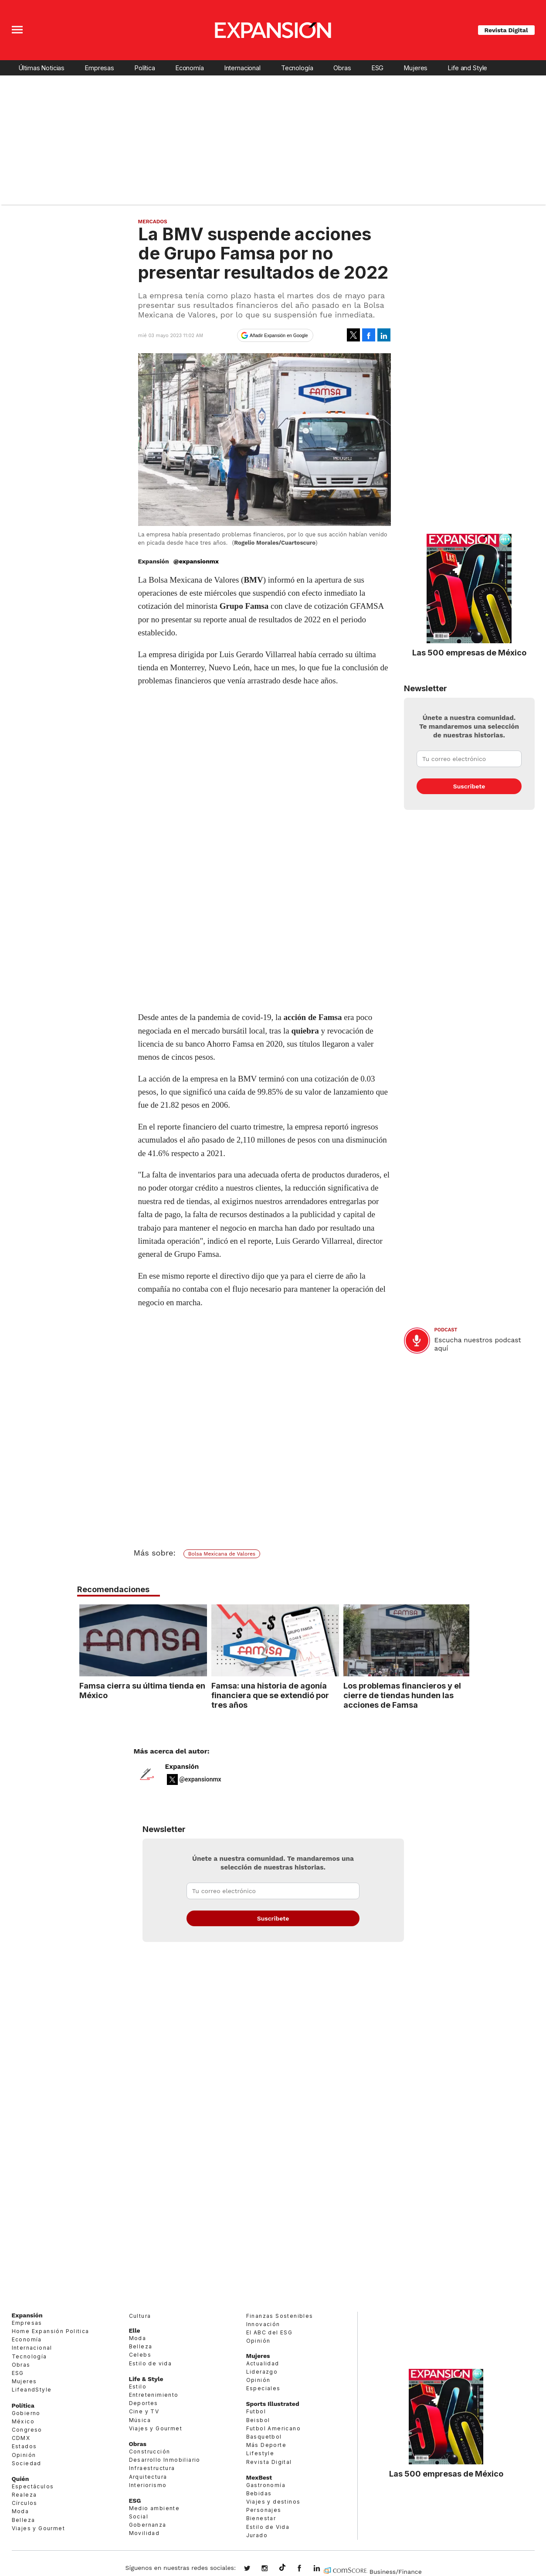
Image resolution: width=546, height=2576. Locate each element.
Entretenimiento (154, 2395)
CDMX (21, 2438)
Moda (20, 2511)
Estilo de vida (150, 2363)
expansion (323, 2569)
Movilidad (144, 2533)
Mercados (152, 221)
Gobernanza (147, 2524)
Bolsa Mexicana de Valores (221, 1554)
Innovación (263, 2324)
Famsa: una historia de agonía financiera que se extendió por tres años (268, 1695)
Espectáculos (33, 2486)
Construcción (149, 2451)
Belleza (23, 2520)
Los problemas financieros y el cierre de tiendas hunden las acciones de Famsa (400, 1695)
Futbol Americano (273, 2428)
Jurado (257, 2535)
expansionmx (253, 2569)
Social (138, 2516)
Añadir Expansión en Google (279, 335)
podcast (446, 1330)
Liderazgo (262, 2371)
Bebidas (259, 2493)
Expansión (182, 1767)
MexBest (259, 2477)
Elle (134, 2330)
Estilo (137, 2386)
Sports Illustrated (272, 2403)
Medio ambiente (154, 2508)
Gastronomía (265, 2485)
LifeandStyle (32, 2389)
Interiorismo (148, 2485)
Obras (342, 68)
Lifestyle (260, 2453)
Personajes (263, 2510)
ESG (378, 68)
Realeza (24, 2494)
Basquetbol (264, 2436)
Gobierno (26, 2413)
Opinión (24, 2455)
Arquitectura (148, 2477)
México (23, 2421)
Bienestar (261, 2518)
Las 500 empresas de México (469, 652)
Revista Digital (506, 30)
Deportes (143, 2403)
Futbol (256, 2411)
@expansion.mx (282, 2567)
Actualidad (262, 2363)
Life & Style (146, 2378)
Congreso (27, 2429)
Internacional (242, 68)
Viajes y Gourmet (38, 2528)
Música (140, 2420)
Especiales (263, 2388)
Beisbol (258, 2420)
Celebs (140, 2355)
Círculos (24, 2503)
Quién (20, 2478)
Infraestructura (152, 2468)
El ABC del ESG (269, 2332)
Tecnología (297, 68)
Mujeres (415, 68)
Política (145, 68)
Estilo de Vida (268, 2527)
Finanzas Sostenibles (279, 2316)
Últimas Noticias (42, 68)
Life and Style (467, 68)
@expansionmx (196, 561)
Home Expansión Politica (50, 2331)
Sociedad (26, 2463)
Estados (24, 2446)
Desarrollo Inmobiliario (164, 2460)
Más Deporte (266, 2445)
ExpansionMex (305, 2569)
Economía (190, 68)
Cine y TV (144, 2411)
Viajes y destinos (273, 2501)
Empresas (99, 68)
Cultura (140, 2316)
